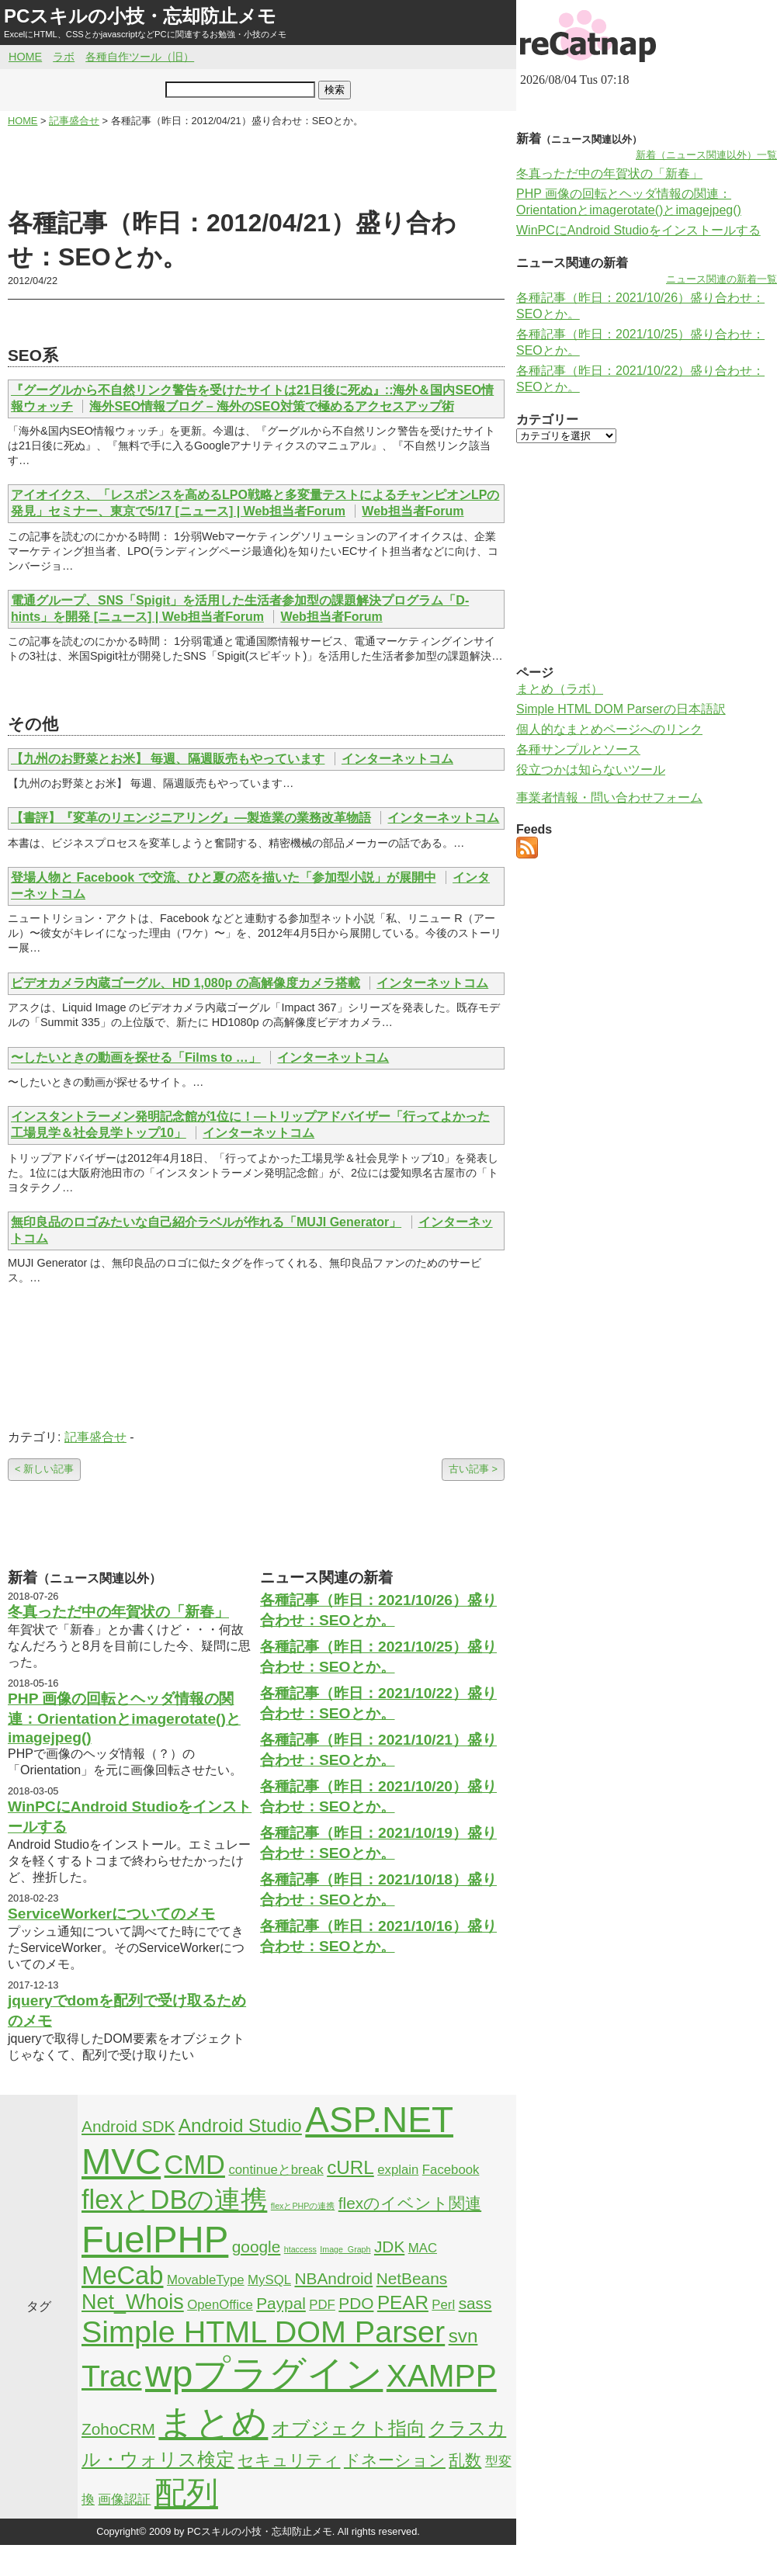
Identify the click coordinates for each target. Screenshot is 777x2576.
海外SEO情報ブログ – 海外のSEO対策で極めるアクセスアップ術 (271, 406)
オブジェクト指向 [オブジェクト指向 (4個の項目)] (348, 2428)
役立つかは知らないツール (590, 769)
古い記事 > (473, 1469)
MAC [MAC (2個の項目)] (422, 2248)
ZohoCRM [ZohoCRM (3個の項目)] (118, 2429)
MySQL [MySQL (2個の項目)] (269, 2280)
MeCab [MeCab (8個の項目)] (122, 2275)
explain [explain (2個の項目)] (397, 2169)
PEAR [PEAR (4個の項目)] (402, 2302)
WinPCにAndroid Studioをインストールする (638, 230)
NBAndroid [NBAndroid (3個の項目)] (333, 2278)
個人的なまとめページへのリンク (609, 729)
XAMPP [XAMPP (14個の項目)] (442, 2376)
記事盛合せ (95, 1437)
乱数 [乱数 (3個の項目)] (465, 2460)
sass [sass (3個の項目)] (475, 2303)
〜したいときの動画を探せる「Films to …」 (136, 1057)
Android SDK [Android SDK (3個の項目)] (128, 2126)
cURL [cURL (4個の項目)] (350, 2167)
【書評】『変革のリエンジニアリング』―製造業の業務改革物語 (191, 817)
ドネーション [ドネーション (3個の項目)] (395, 2460)
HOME (25, 56)
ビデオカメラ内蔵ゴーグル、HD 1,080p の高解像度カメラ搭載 (185, 983)
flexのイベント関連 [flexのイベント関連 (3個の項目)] (409, 2203)
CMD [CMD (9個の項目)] (195, 2164)
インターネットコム (397, 758)
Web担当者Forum (412, 511)
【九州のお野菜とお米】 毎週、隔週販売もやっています (167, 758)
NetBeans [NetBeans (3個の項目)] (411, 2278)
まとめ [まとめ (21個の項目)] (213, 2422)
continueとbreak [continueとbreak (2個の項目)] (275, 2169)
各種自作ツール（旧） (139, 56)
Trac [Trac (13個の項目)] (112, 2376)
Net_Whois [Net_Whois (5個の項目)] (133, 2302)
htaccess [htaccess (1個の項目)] (300, 2249)
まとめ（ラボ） (559, 688)
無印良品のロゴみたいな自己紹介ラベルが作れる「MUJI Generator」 (206, 1222)
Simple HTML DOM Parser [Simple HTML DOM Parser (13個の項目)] (263, 2331)
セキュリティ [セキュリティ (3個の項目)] (289, 2460)
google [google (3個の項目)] (256, 2246)
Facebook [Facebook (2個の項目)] (451, 2169)
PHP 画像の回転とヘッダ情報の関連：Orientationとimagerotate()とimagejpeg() (124, 1718)
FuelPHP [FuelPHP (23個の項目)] (155, 2239)
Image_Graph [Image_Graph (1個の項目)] (345, 2249)
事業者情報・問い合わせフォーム (609, 797)
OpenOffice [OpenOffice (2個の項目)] (220, 2304)
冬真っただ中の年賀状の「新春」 (118, 1611)
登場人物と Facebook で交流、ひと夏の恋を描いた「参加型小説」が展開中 (223, 877)
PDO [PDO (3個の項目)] (355, 2303)
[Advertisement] (256, 167)
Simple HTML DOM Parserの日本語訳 (621, 709)
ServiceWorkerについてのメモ (111, 1913)
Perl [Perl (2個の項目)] (443, 2304)
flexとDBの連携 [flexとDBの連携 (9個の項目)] (174, 2199)
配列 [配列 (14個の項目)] (186, 2493)
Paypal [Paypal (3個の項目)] (281, 2303)
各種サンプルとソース (578, 749)
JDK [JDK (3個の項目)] (389, 2246)
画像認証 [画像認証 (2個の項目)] (124, 2499)
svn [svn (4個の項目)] (463, 2335)
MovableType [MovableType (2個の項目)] (206, 2280)
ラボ (64, 56)
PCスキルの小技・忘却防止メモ (140, 15)
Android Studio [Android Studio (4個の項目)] (240, 2125)
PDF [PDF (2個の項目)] (322, 2304)
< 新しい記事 (44, 1469)
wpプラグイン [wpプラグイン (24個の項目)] (264, 2373)
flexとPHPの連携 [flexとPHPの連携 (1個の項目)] (303, 2205)
